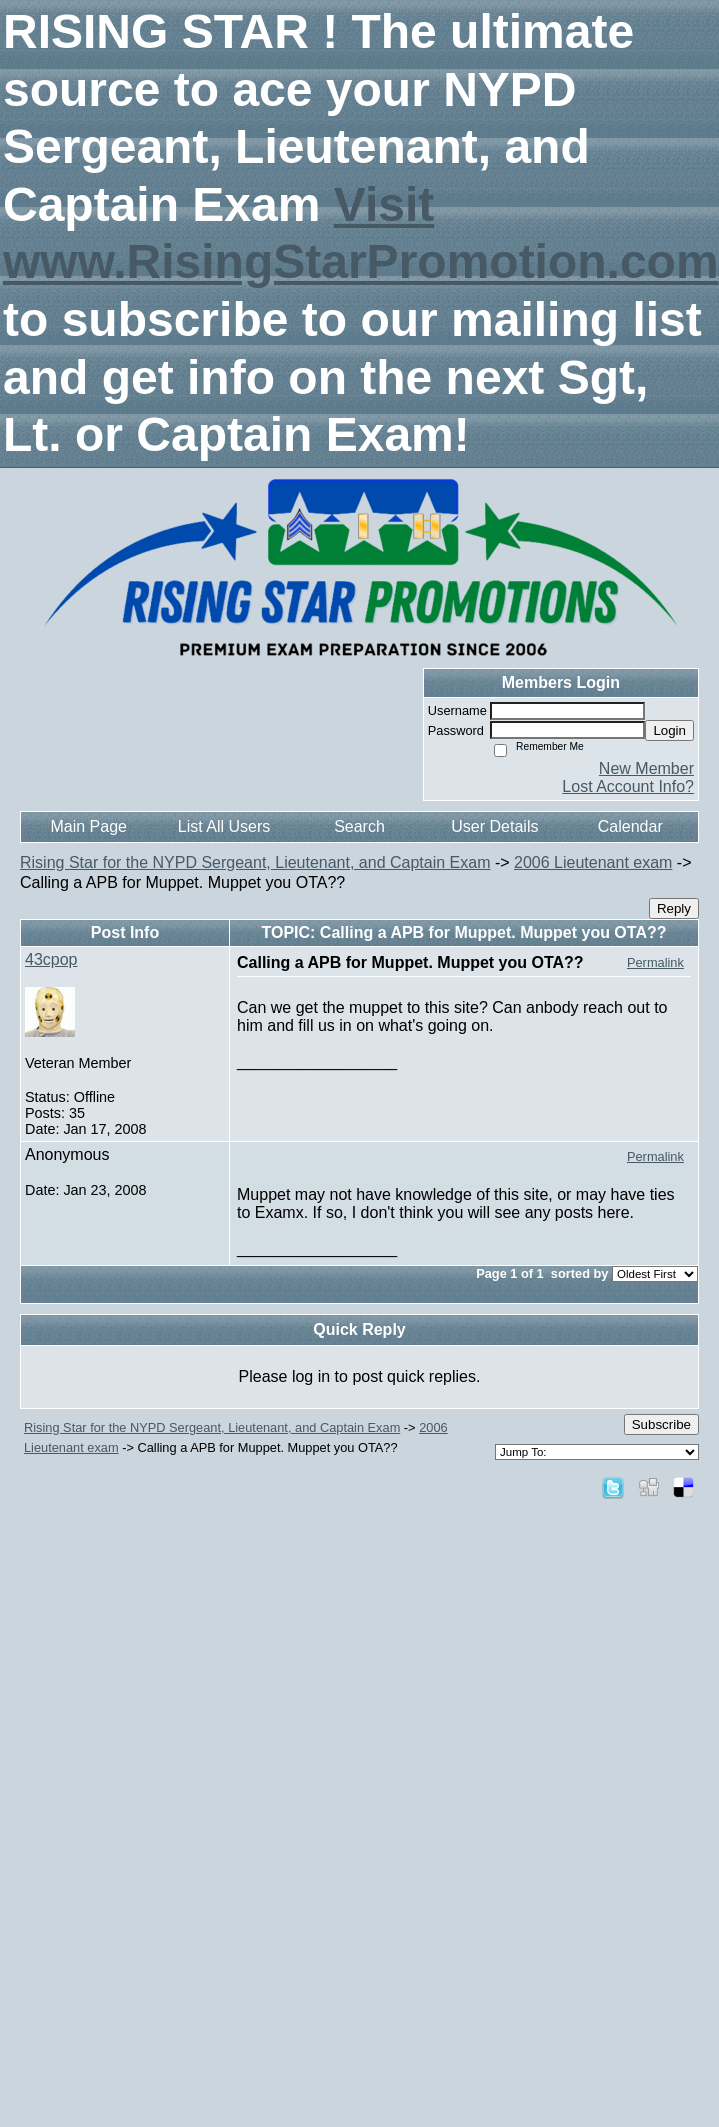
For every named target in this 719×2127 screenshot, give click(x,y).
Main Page (88, 826)
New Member (646, 768)
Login (669, 730)
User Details (494, 826)
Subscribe (661, 1424)
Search (359, 826)
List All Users (224, 826)
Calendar (630, 826)
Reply (674, 908)
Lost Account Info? (628, 786)
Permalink (655, 962)
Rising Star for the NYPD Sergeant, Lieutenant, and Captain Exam (255, 862)
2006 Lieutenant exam (593, 862)
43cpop (51, 959)
